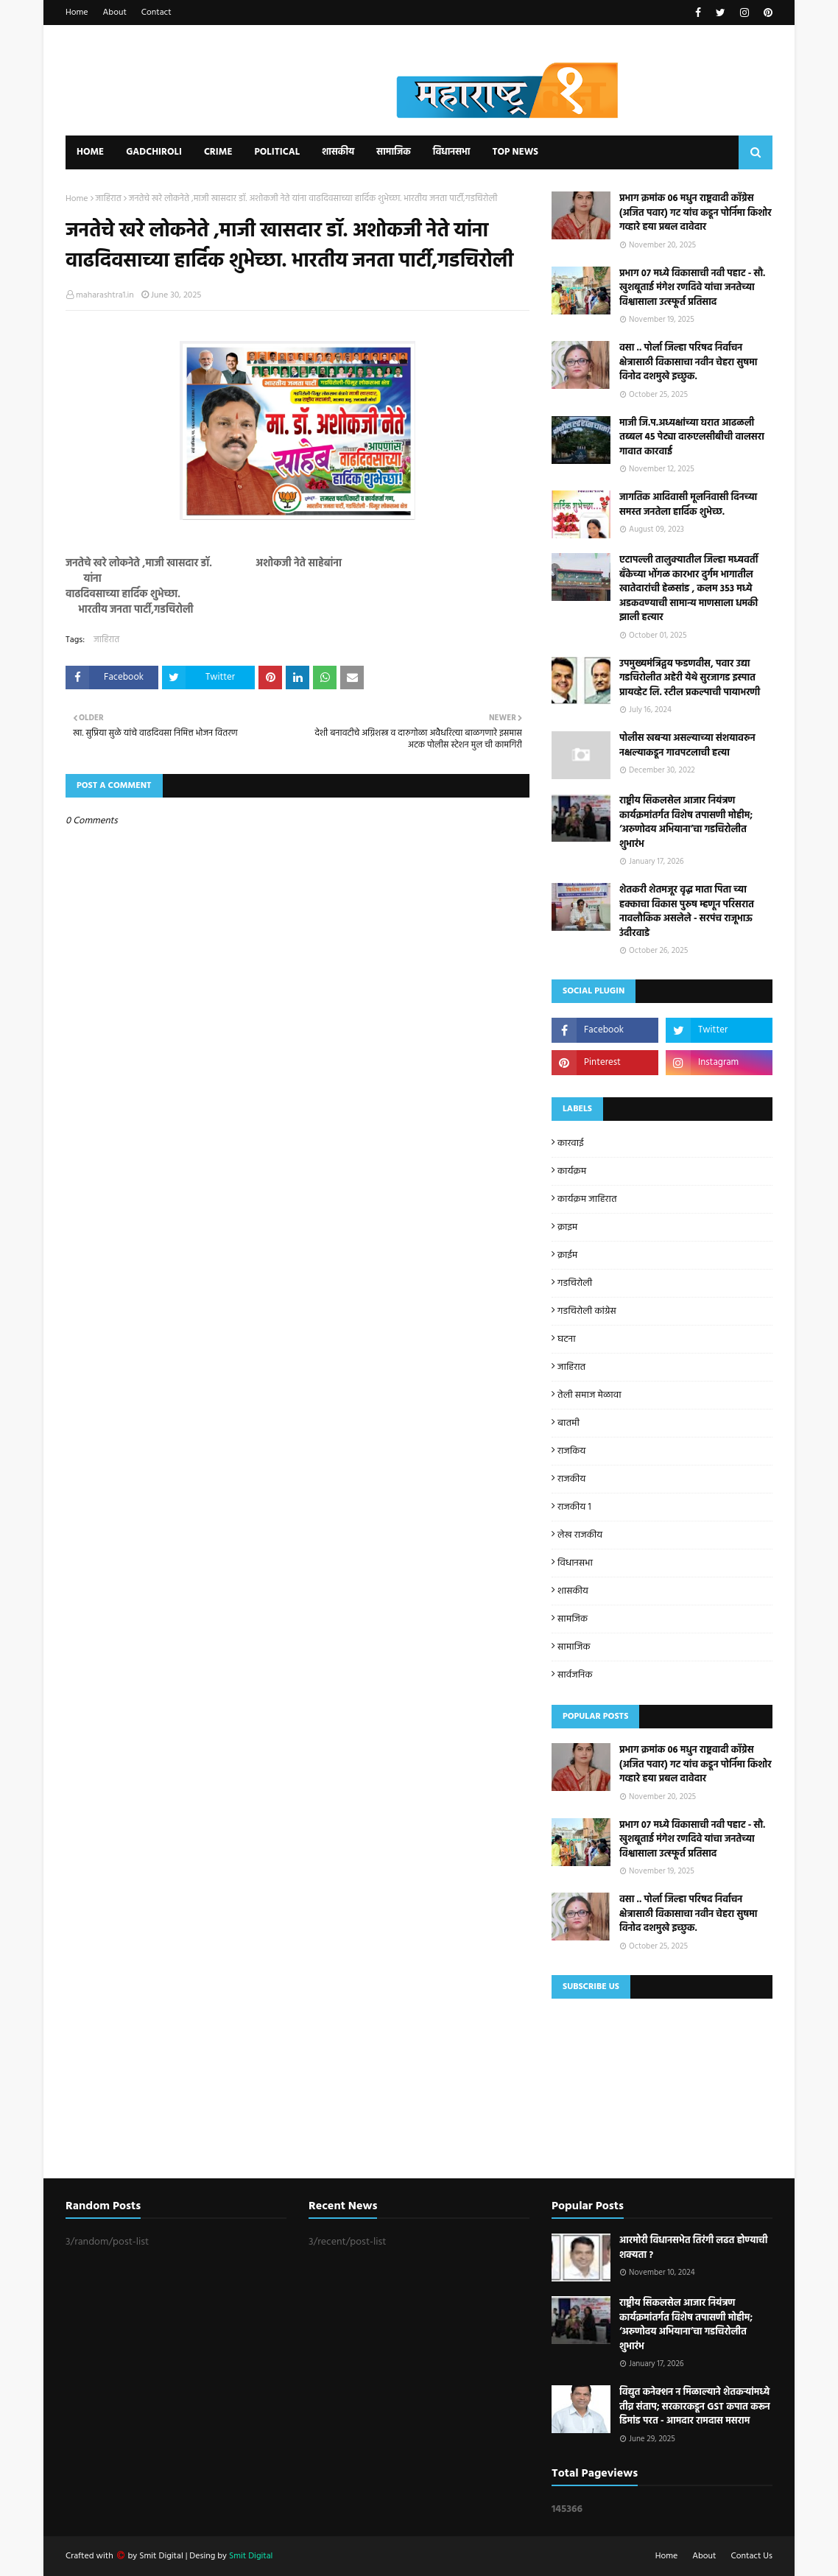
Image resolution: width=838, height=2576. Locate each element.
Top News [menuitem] (515, 152)
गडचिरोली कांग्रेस (586, 1311)
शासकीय (572, 1591)
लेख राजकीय (579, 1535)
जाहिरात (109, 198)
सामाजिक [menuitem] (393, 152)
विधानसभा (575, 1563)
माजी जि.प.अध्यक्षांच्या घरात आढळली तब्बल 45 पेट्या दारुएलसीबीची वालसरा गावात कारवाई (691, 438)
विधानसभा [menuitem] (452, 152)
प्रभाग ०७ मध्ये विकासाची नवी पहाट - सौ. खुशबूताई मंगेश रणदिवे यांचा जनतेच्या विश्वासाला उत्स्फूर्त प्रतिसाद (692, 288)
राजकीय (571, 1479)
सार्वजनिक (574, 1675)
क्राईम (567, 1255)
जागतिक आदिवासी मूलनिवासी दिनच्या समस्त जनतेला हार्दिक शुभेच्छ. (688, 504)
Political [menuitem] (277, 152)
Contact (156, 12)
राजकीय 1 (574, 1507)
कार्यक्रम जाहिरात (587, 1199)
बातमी (568, 1423)
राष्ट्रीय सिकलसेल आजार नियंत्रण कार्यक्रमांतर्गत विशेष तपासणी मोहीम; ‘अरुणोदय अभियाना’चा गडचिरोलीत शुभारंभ (686, 822)
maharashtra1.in (105, 295)
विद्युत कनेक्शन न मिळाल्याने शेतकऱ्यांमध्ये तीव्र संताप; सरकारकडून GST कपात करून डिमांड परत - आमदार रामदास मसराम (694, 2407)
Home (77, 12)
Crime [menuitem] (218, 152)
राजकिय (571, 1451)
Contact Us (751, 2556)
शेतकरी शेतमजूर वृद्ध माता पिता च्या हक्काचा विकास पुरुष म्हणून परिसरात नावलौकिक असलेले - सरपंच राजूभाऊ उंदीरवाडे (686, 911)
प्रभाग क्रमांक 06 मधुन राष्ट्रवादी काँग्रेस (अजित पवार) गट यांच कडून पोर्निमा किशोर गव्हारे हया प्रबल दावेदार (695, 213)
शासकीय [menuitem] (338, 152)
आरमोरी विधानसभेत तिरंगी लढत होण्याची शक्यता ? (693, 2248)
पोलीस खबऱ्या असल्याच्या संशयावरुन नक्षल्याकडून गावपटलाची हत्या (687, 745)
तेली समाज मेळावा (589, 1395)
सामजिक (572, 1619)
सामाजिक (574, 1647)
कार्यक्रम (571, 1171)
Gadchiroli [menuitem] (154, 152)
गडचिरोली (574, 1283)
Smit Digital (162, 2556)
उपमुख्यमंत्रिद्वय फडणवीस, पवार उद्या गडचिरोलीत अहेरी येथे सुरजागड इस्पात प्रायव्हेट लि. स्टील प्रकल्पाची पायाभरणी (689, 678)
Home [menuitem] (90, 152)
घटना (566, 1339)
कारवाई (570, 1143)
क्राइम (567, 1227)
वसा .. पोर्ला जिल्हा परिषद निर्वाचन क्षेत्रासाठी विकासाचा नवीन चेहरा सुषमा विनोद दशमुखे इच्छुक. (688, 362)
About (115, 12)
